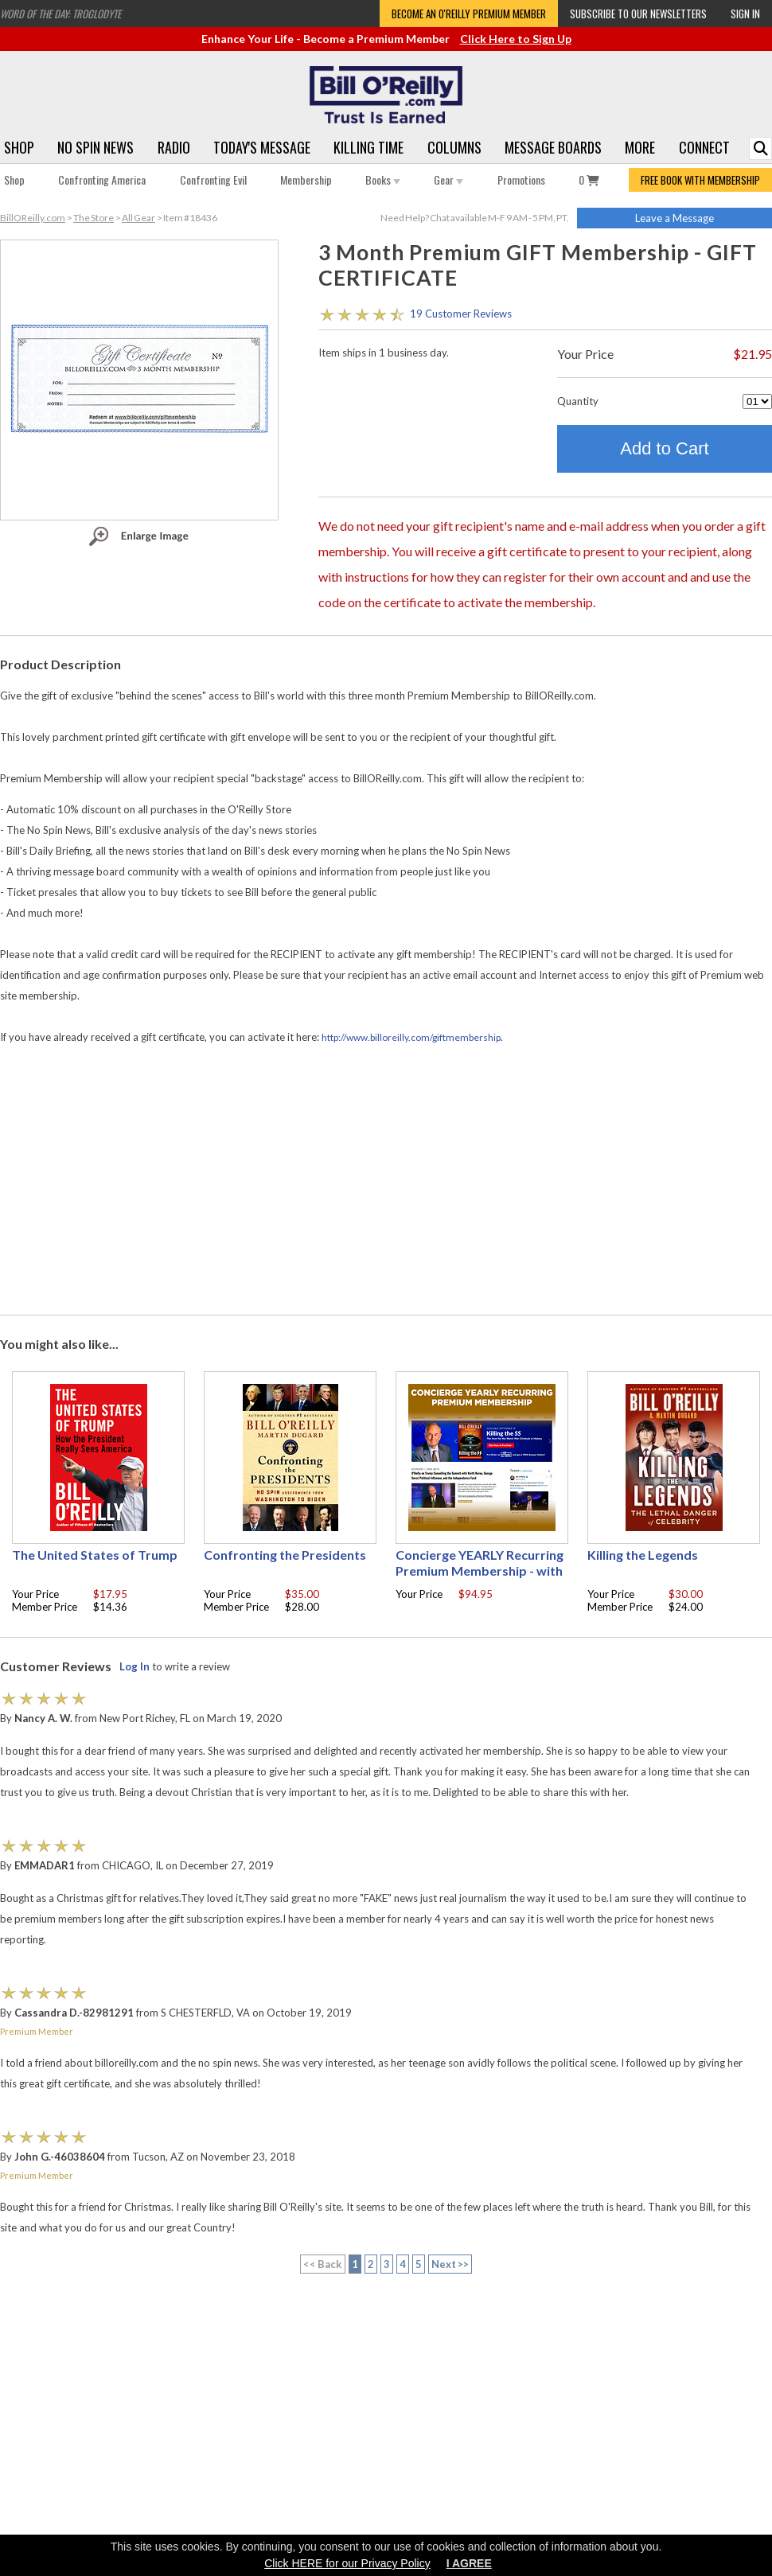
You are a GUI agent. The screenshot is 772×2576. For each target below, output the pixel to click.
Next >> (450, 2264)
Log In (134, 1666)
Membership (306, 179)
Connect (704, 147)
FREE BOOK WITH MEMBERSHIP (700, 180)
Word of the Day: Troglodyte (60, 13)
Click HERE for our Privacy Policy (347, 2563)
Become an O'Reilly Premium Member (469, 13)
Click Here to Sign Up (515, 38)
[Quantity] (757, 401)
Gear (448, 179)
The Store (93, 218)
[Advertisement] (386, 1181)
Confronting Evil (213, 179)
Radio (174, 147)
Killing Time (368, 147)
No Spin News (95, 147)
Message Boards (553, 147)
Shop (19, 147)
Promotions (521, 179)
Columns (454, 147)
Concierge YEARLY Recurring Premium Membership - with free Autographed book (479, 1570)
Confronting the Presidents (285, 1554)
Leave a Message (674, 218)
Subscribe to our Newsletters (638, 13)
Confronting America (102, 179)
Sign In (745, 13)
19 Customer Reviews (461, 313)
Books (382, 179)
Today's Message (261, 147)
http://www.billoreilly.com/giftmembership (411, 1037)
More (640, 147)
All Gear (138, 218)
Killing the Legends (642, 1554)
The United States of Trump (94, 1554)
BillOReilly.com (32, 218)
